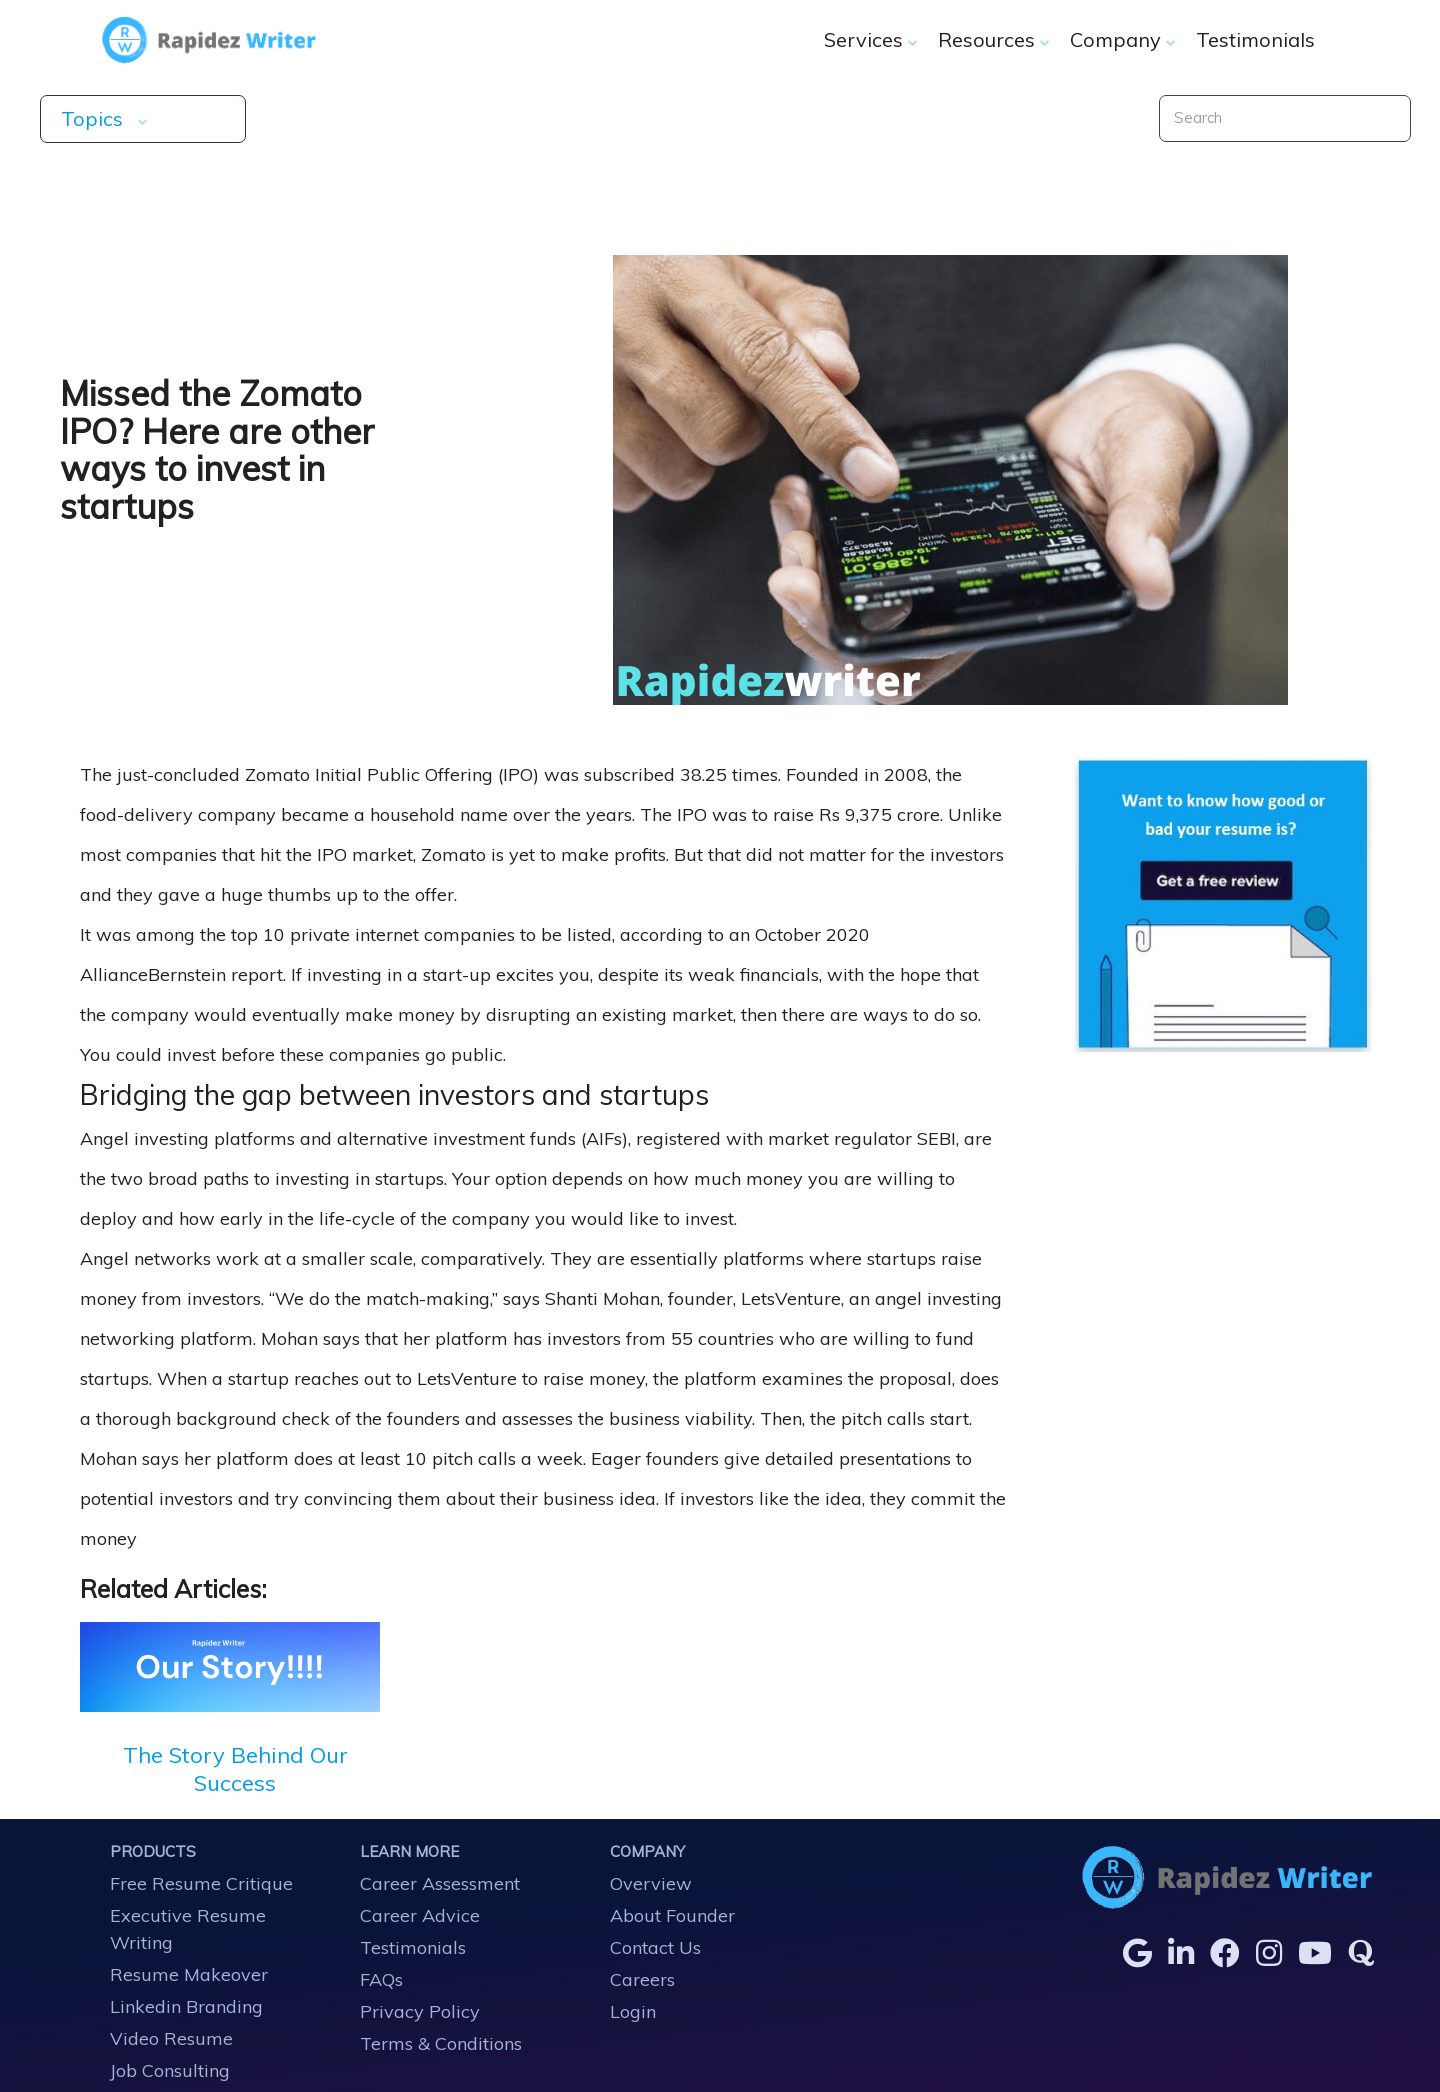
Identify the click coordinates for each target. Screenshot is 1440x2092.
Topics (149, 118)
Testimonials (1255, 39)
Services (871, 39)
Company (1123, 39)
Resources (994, 39)
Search (1198, 117)
